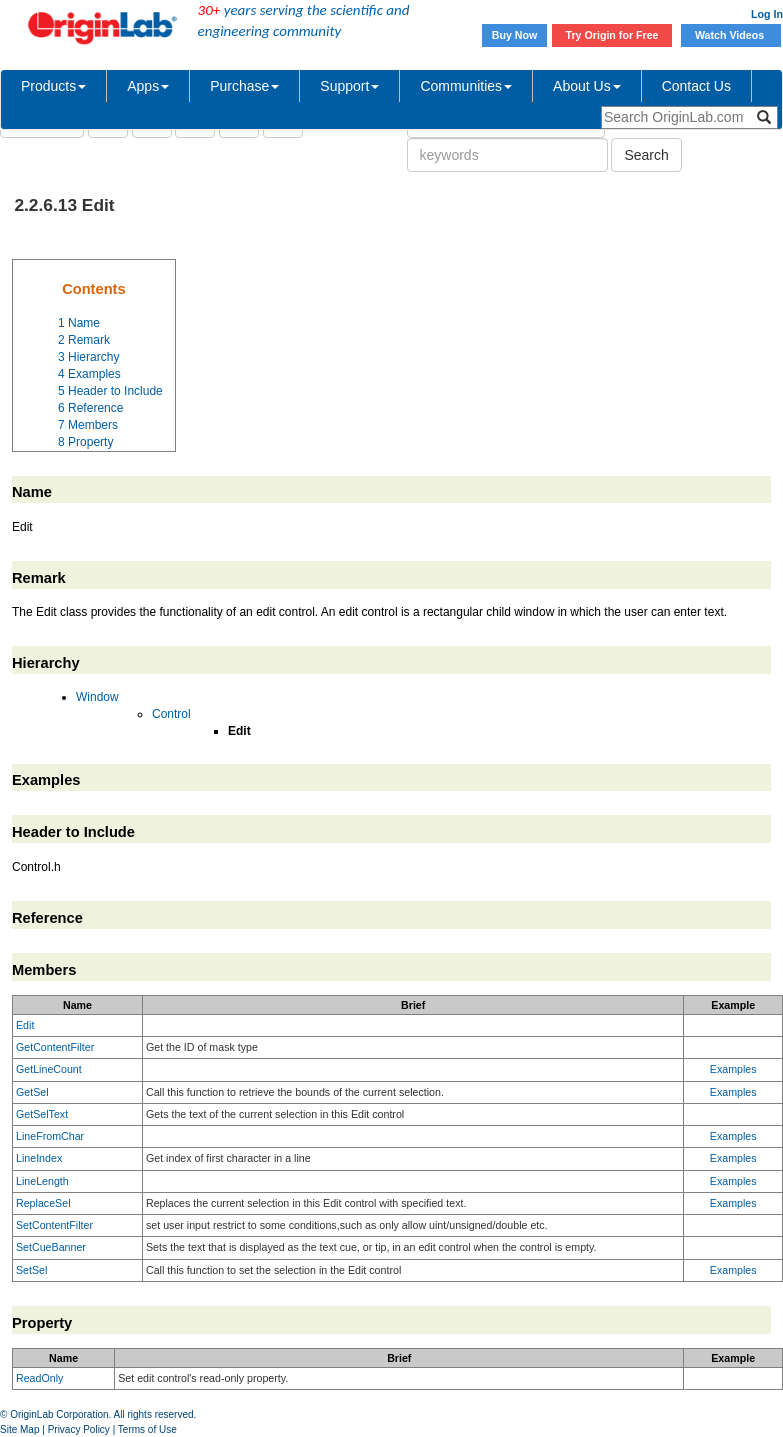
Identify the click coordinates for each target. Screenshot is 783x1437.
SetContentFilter (54, 1225)
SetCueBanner (51, 1247)
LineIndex (39, 1158)
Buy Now (515, 35)
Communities (466, 86)
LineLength (42, 1181)
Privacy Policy (79, 1429)
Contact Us (696, 86)
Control (171, 714)
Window (97, 697)
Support (349, 86)
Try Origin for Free (612, 35)
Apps (148, 86)
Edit (25, 1025)
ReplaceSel (43, 1203)
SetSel (31, 1270)
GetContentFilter (55, 1047)
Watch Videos (731, 35)
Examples (733, 1069)
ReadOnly (39, 1378)
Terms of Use (147, 1429)
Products (53, 86)
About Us (587, 86)
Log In (767, 14)
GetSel (32, 1092)
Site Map (19, 1429)
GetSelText (42, 1114)
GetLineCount (49, 1069)
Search (646, 155)
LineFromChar (50, 1136)
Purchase (244, 86)
